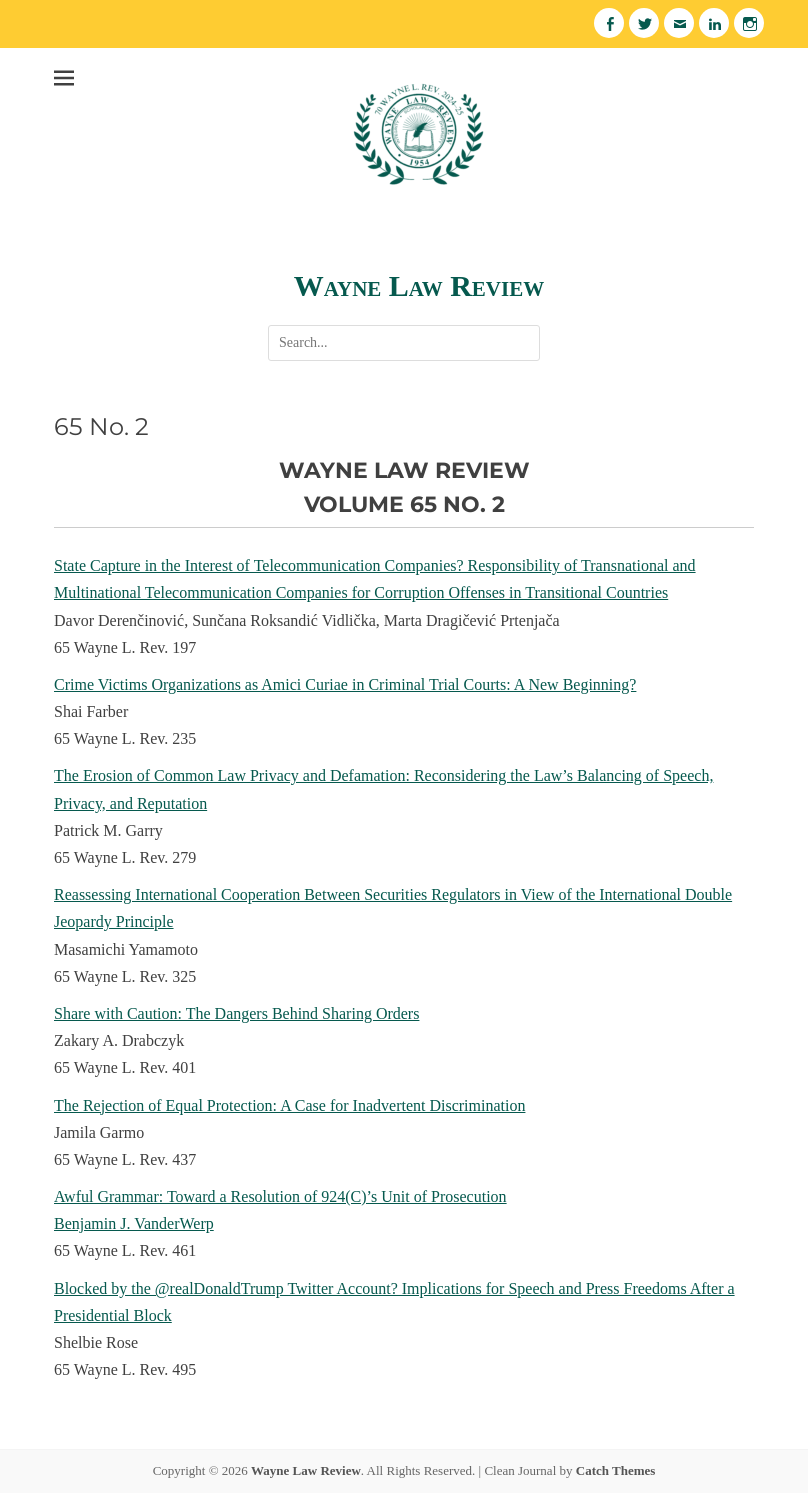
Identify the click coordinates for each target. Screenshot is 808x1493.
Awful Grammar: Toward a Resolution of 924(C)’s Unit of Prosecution (280, 1196)
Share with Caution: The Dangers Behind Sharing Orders (236, 1013)
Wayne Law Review (419, 285)
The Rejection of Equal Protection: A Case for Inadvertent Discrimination (289, 1105)
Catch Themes (616, 1470)
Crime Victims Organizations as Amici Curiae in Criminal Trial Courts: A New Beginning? (345, 684)
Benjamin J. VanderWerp (134, 1223)
